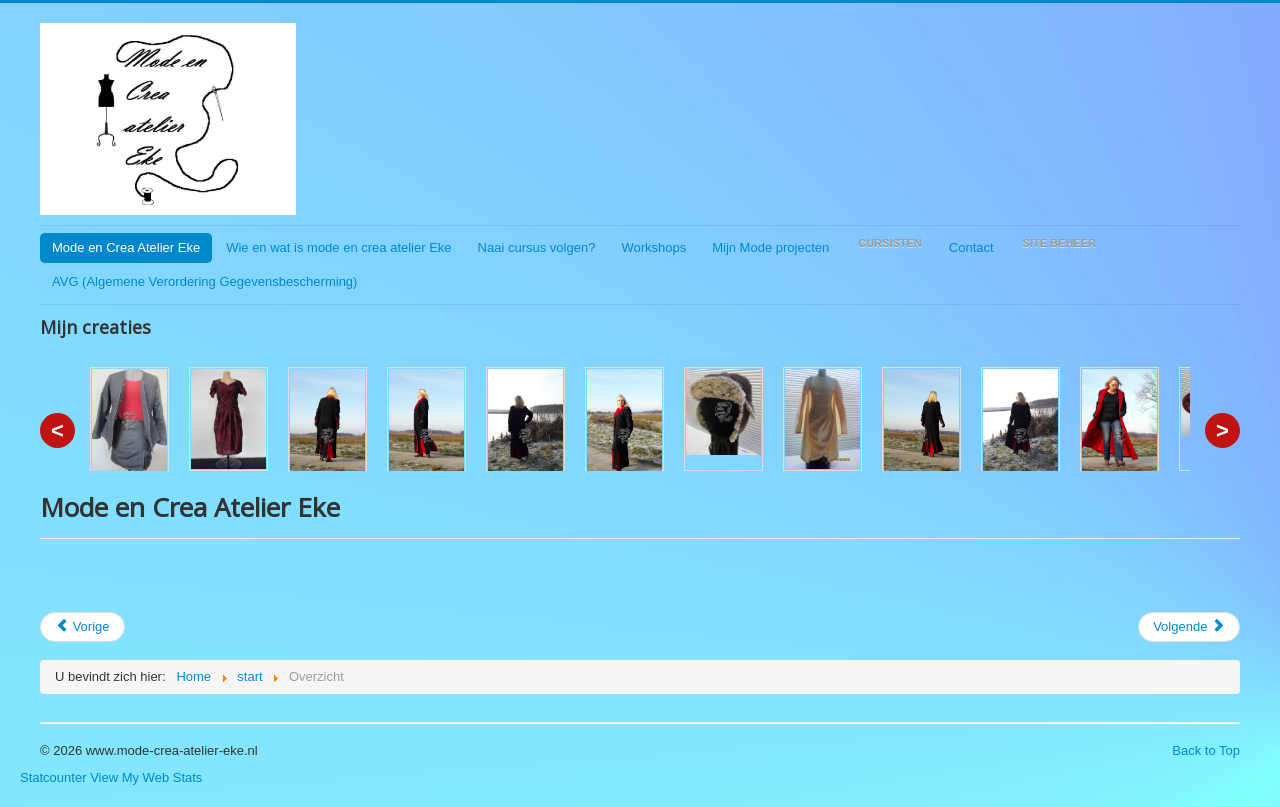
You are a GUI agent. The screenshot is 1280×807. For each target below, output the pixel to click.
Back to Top (1206, 750)
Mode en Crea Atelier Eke (126, 247)
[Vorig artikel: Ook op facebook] (82, 627)
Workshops (653, 247)
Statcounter (53, 777)
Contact (971, 247)
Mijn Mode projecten (770, 247)
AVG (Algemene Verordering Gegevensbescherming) (204, 281)
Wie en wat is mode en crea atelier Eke (338, 247)
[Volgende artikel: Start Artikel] (1189, 627)
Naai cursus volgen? (537, 247)
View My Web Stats (146, 777)
